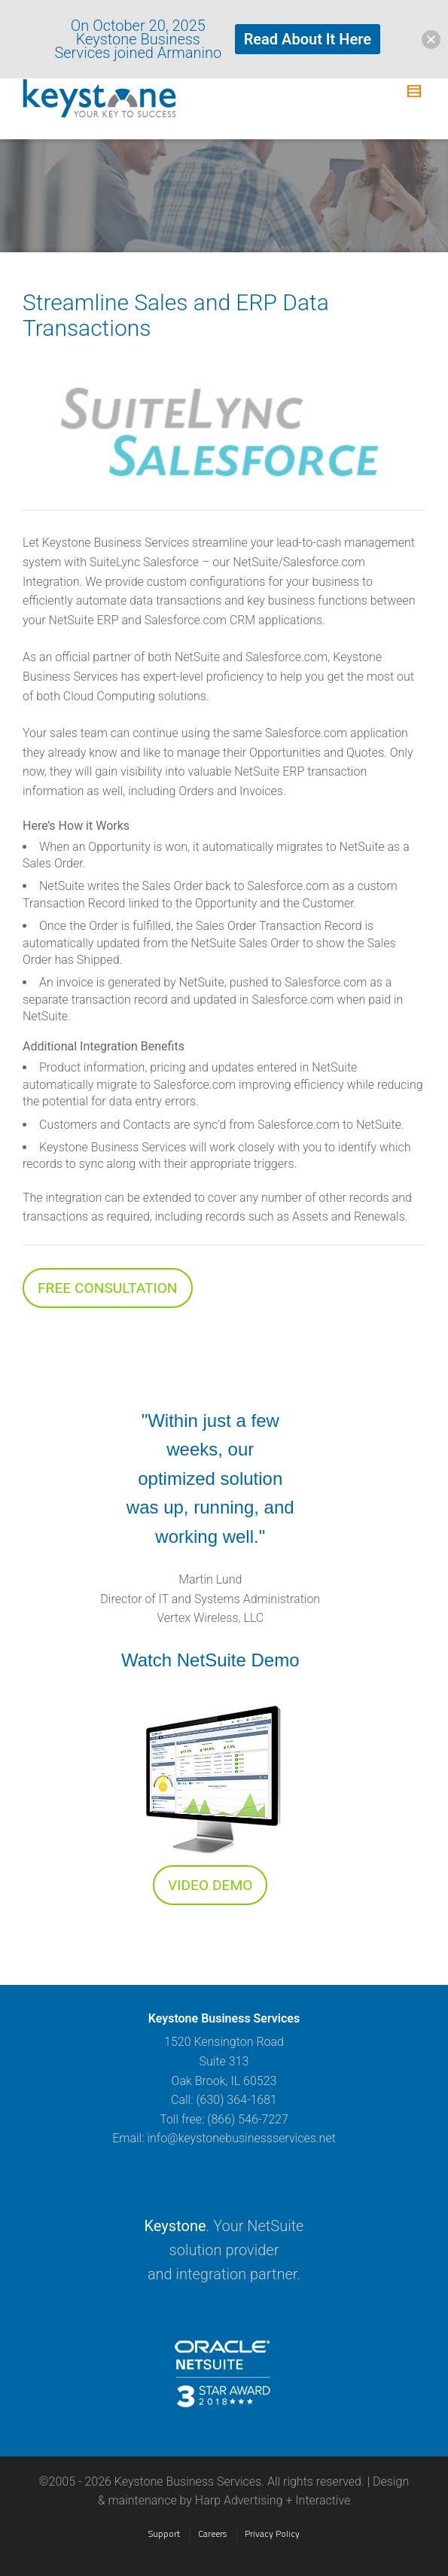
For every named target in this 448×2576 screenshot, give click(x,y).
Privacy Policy (272, 2533)
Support (164, 2533)
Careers (212, 2533)
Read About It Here (307, 39)
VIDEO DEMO (210, 1885)
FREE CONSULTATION (108, 1288)
